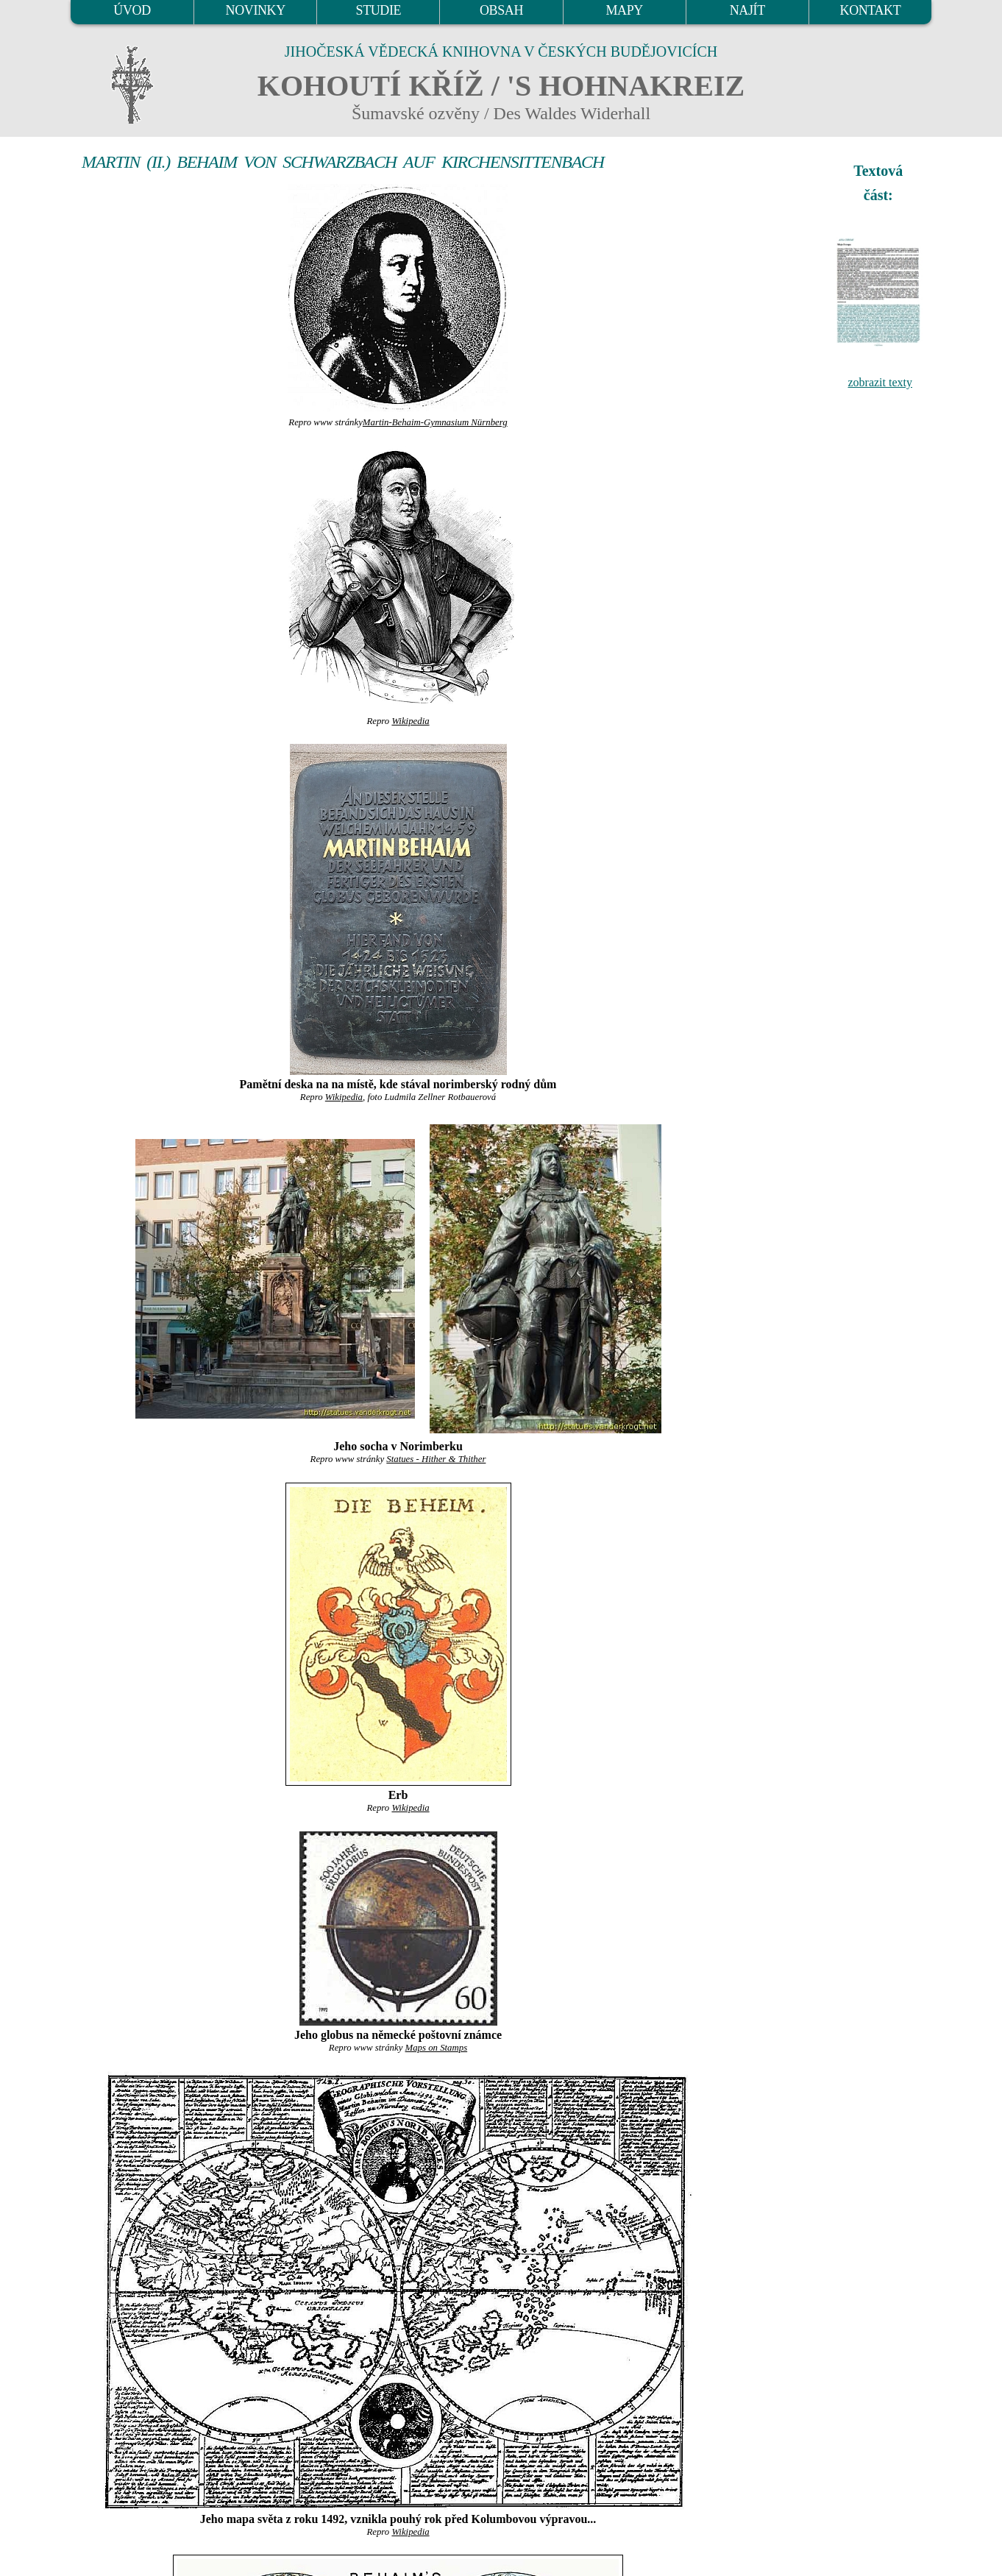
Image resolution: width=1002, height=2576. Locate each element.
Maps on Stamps (436, 2048)
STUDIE (379, 10)
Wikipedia (410, 721)
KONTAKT (870, 10)
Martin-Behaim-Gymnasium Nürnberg (435, 422)
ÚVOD (131, 10)
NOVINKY (255, 10)
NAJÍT (747, 10)
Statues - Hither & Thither (436, 1459)
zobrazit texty (880, 382)
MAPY (623, 10)
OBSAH (501, 10)
